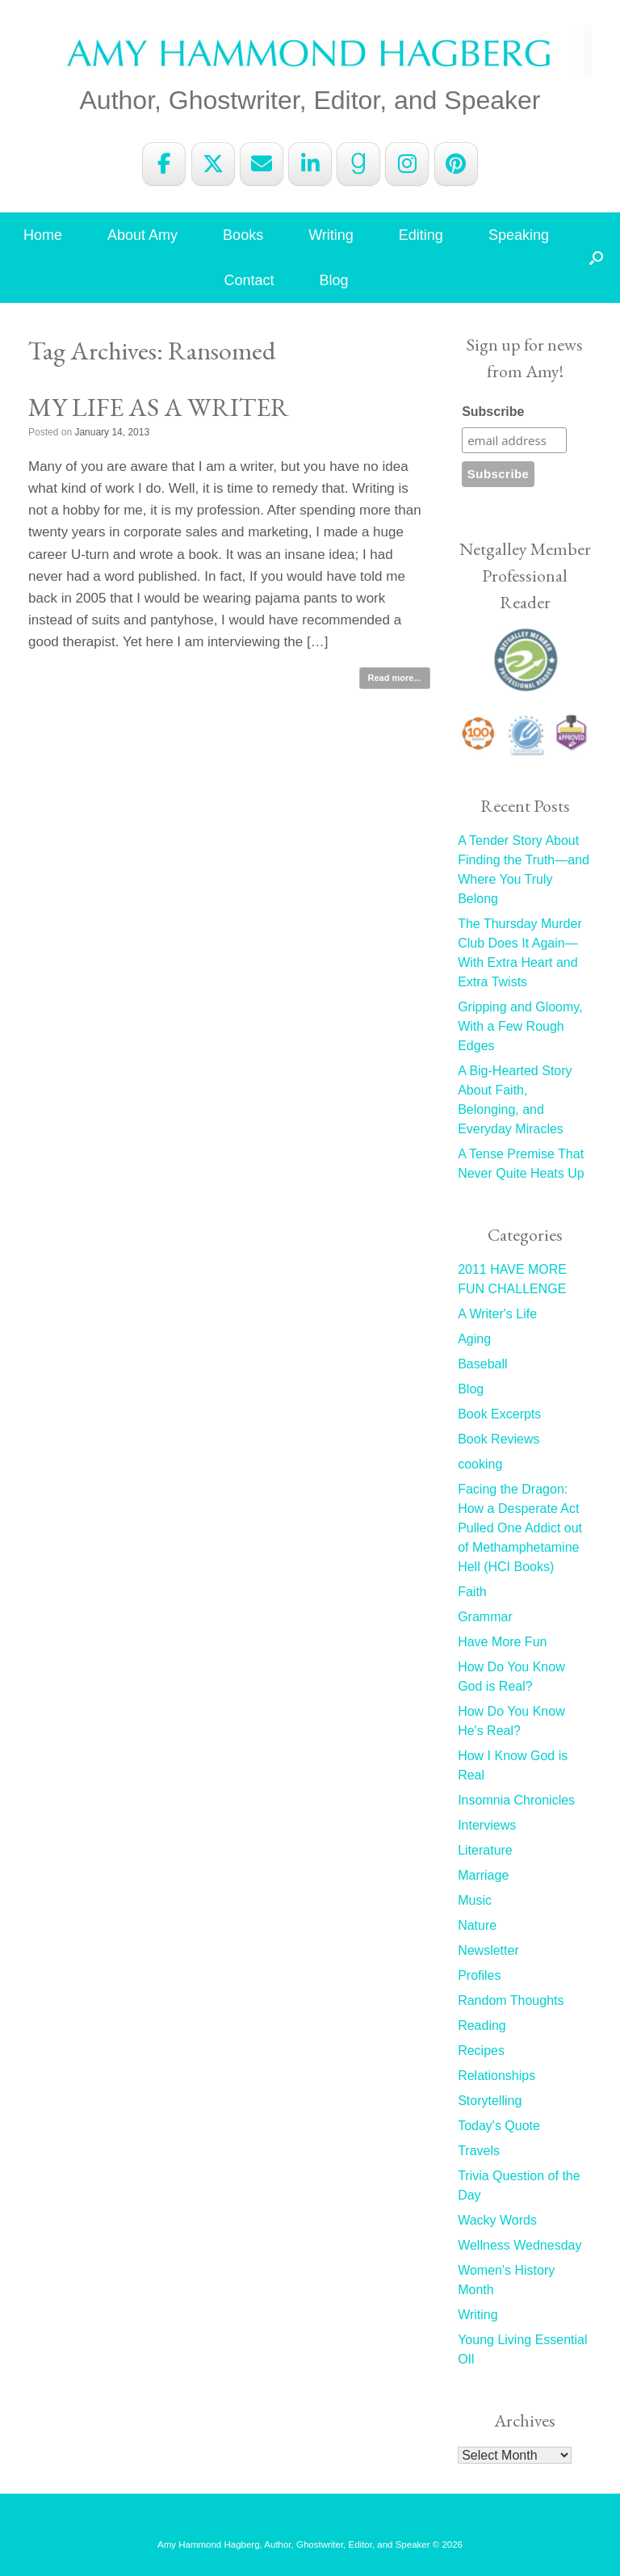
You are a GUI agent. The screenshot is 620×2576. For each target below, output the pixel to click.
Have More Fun (502, 1642)
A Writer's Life (497, 1314)
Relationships (496, 2075)
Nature (477, 1925)
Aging (474, 1339)
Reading (482, 2025)
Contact (249, 280)
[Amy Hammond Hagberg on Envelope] (261, 164)
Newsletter (488, 1950)
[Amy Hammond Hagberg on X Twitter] (213, 164)
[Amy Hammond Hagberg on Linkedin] (310, 164)
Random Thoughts (510, 2000)
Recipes (481, 2050)
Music (475, 1900)
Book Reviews (498, 1439)
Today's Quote (499, 2126)
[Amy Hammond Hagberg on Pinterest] (456, 164)
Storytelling (490, 2100)
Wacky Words (497, 2220)
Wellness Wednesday (519, 2245)
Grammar (485, 1617)
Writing (331, 235)
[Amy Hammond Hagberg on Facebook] (164, 164)
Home (42, 235)
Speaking (518, 235)
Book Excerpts (499, 1414)
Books (243, 235)
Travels (479, 2151)
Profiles (479, 1975)
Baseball (482, 1364)
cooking (480, 1464)
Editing (421, 235)
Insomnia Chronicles (516, 1800)
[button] (596, 257)
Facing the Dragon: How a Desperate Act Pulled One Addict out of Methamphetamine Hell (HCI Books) (520, 1528)
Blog (334, 280)
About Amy (142, 235)
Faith (472, 1592)
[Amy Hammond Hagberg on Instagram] (407, 164)
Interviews (487, 1825)
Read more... (394, 678)
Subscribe (493, 411)
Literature (485, 1850)
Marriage (483, 1875)
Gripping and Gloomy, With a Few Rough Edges (520, 1026)
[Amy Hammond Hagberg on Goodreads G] (358, 164)
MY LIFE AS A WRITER (158, 407)
